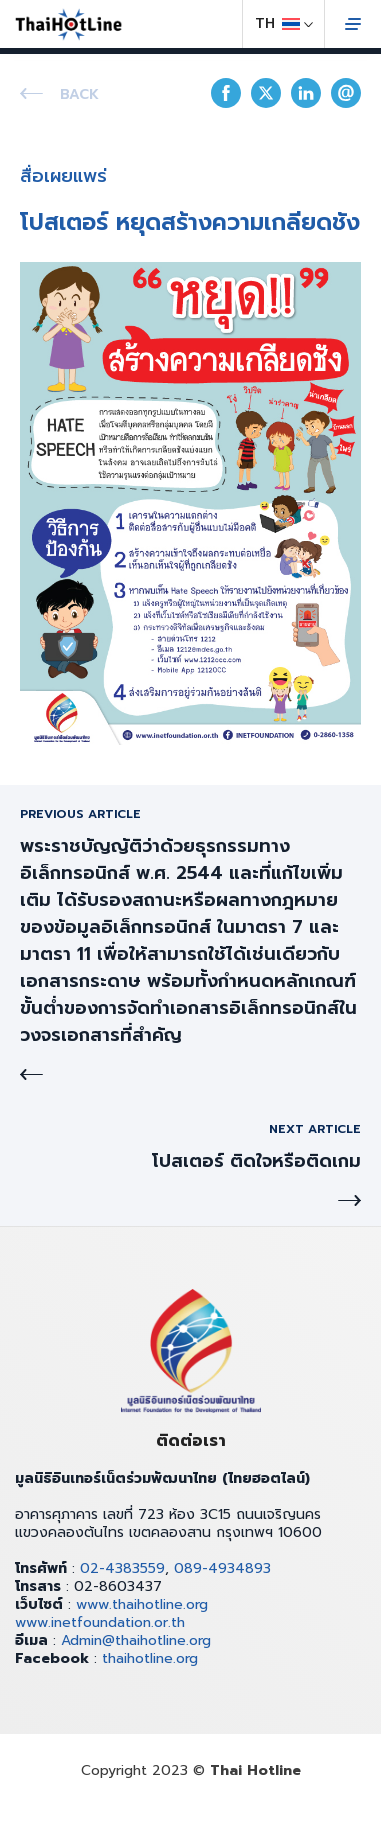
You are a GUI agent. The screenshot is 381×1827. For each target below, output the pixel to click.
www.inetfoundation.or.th (100, 1622)
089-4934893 (222, 1568)
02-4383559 (122, 1568)
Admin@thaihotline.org (136, 1640)
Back (79, 94)
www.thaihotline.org (142, 1604)
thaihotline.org (150, 1658)
